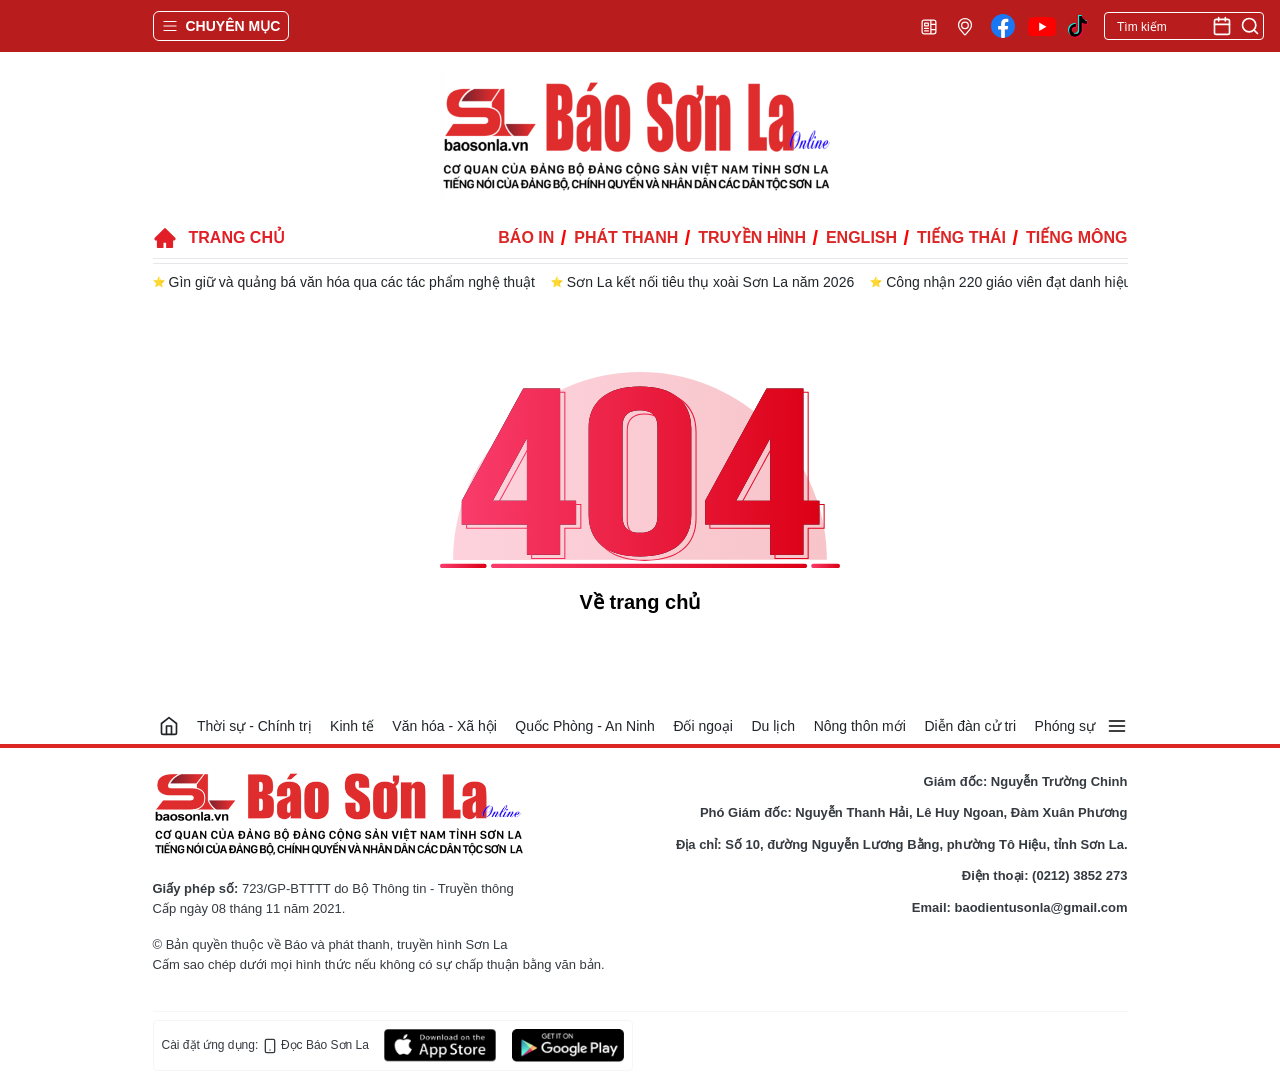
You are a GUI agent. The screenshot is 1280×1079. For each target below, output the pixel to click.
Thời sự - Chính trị (254, 726)
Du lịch (773, 726)
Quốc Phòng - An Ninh (585, 726)
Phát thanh (626, 237)
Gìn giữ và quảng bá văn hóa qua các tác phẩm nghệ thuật (352, 282)
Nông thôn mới (860, 726)
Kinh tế (352, 726)
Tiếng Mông (1076, 237)
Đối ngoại (703, 726)
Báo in (526, 237)
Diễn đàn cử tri (970, 726)
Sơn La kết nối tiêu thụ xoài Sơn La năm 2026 (710, 282)
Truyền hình (752, 237)
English (861, 237)
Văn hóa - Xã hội (444, 726)
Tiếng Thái (961, 237)
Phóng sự (1065, 726)
